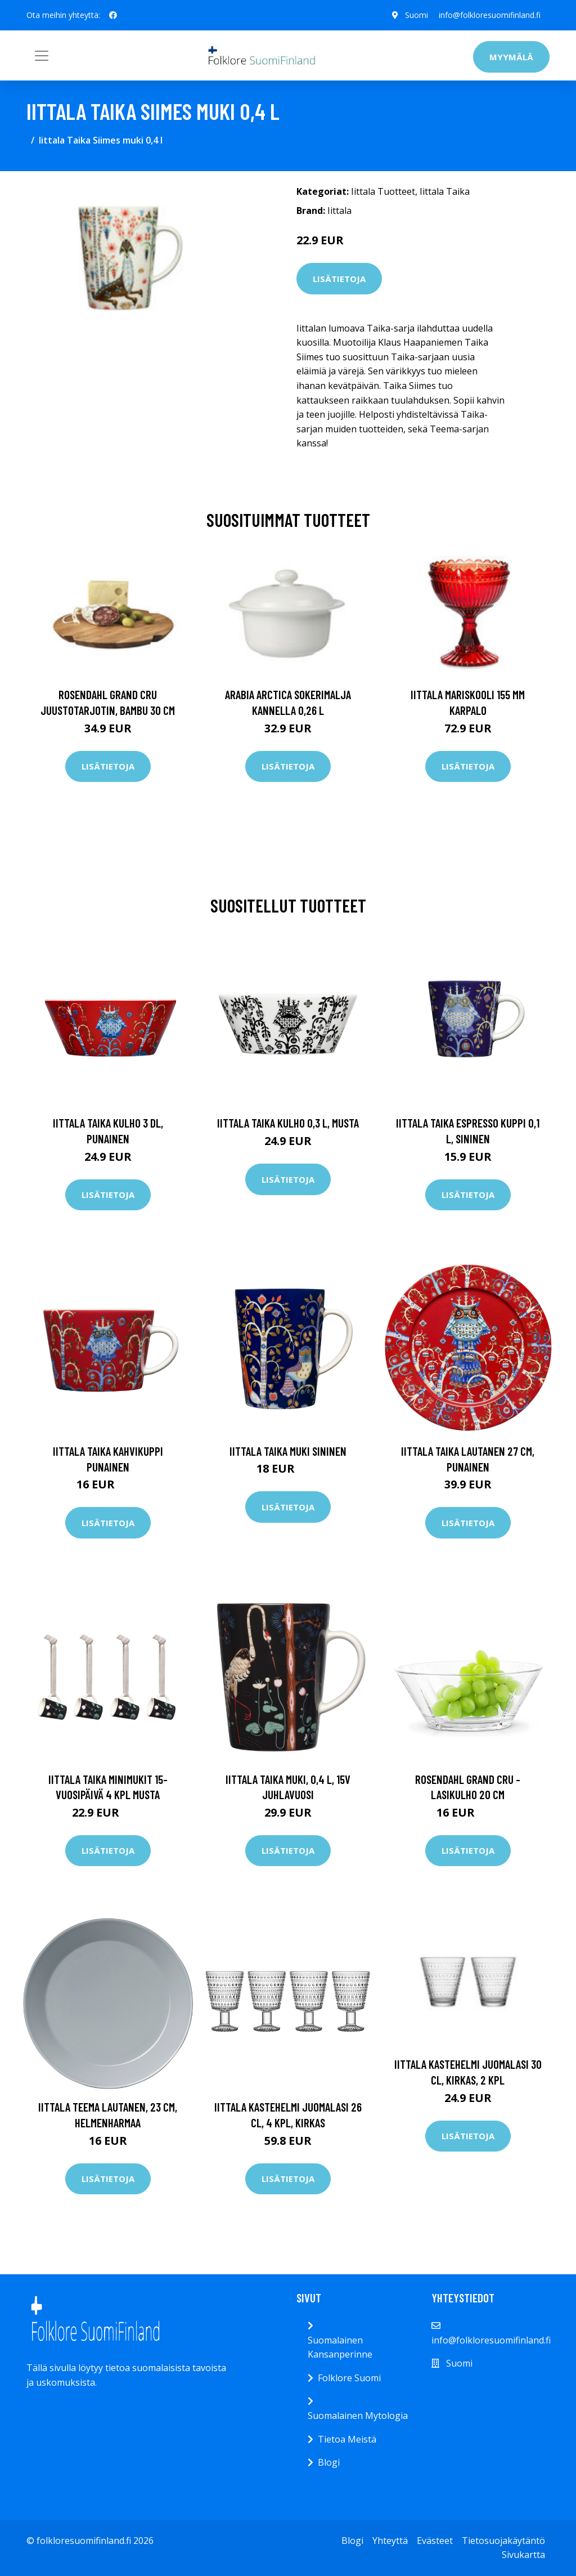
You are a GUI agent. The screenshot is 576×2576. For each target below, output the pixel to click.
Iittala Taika (445, 191)
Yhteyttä (390, 2540)
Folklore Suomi (349, 2378)
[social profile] (113, 15)
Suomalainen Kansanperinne (340, 2347)
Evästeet (435, 2540)
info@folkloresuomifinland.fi (490, 15)
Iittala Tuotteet (383, 191)
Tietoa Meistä (347, 2439)
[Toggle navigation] (41, 55)
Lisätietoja (339, 278)
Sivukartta (523, 2554)
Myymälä (511, 56)
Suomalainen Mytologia (358, 2415)
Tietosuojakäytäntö (503, 2540)
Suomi (416, 15)
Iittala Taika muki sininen (288, 1451)
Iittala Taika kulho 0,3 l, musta (288, 1123)
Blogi (329, 2462)
